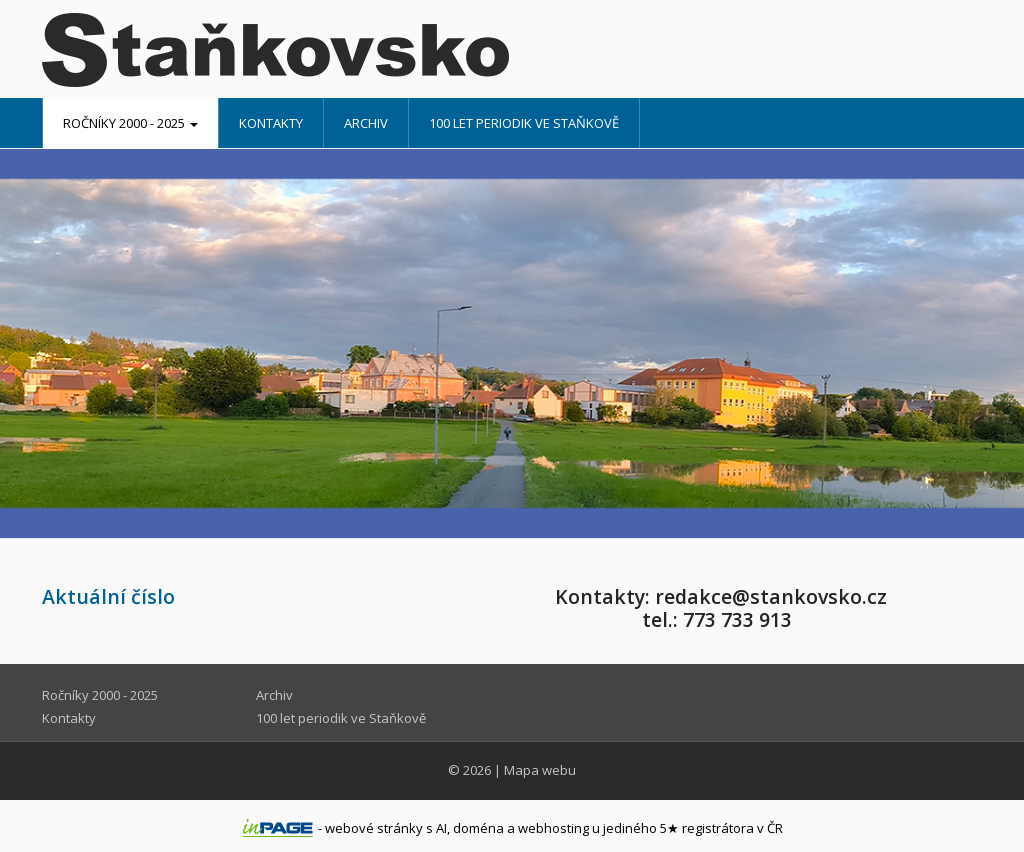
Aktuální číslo (108, 596)
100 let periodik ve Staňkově (524, 123)
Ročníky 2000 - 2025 (130, 123)
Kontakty (271, 123)
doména (478, 828)
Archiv (366, 123)
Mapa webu (540, 770)
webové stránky (374, 828)
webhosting (553, 828)
